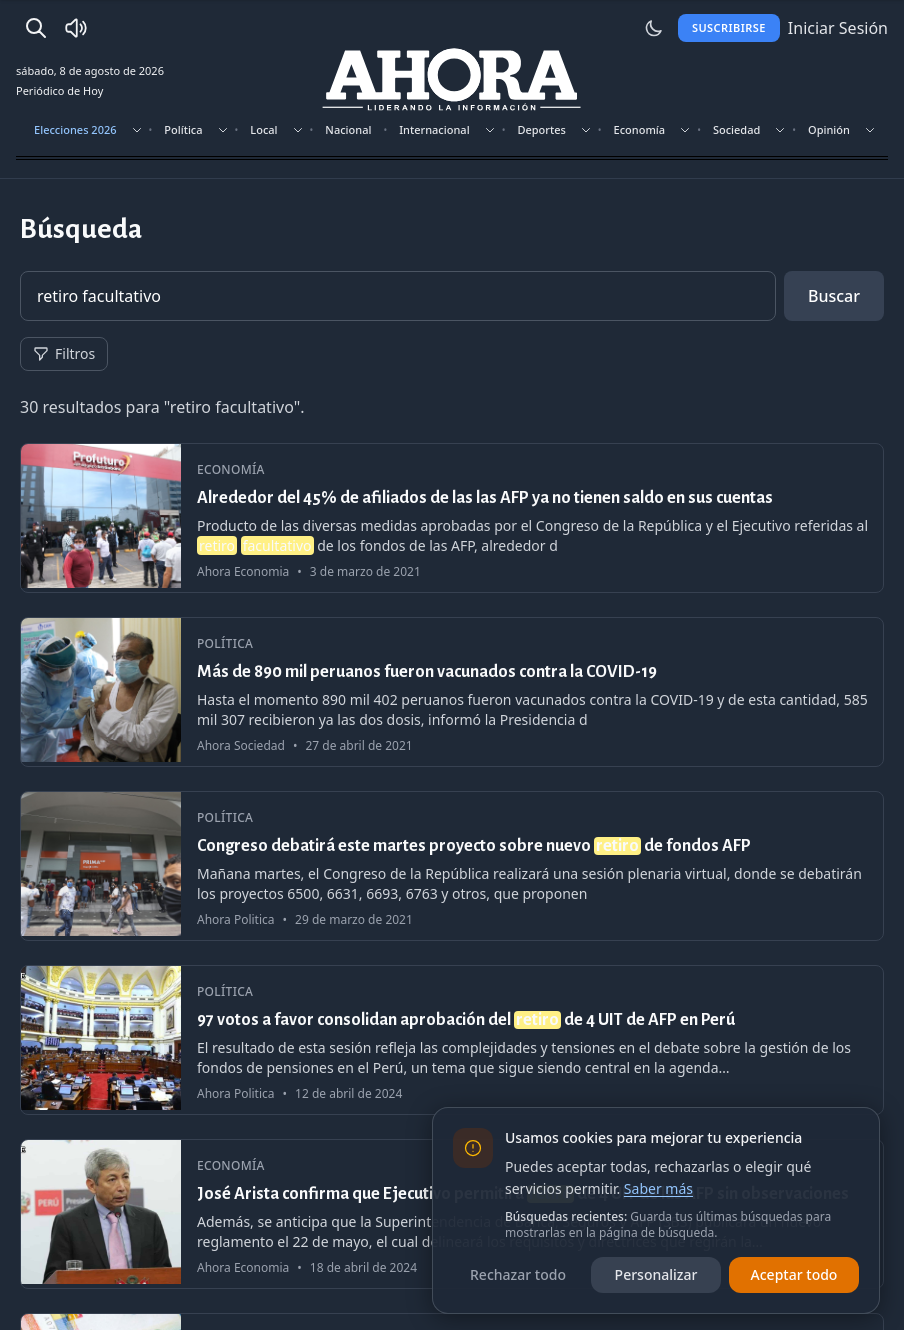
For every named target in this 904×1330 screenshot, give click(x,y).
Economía (640, 129)
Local (263, 129)
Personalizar (656, 1274)
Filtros (64, 353)
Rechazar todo (518, 1274)
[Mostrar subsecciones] (137, 130)
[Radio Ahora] (76, 28)
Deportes (541, 129)
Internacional (434, 129)
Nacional (348, 129)
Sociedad (736, 129)
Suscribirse (729, 27)
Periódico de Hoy (59, 90)
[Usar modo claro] (654, 28)
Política (183, 129)
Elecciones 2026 (75, 129)
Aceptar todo (794, 1274)
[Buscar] (36, 28)
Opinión (829, 129)
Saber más (658, 1188)
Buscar (834, 296)
